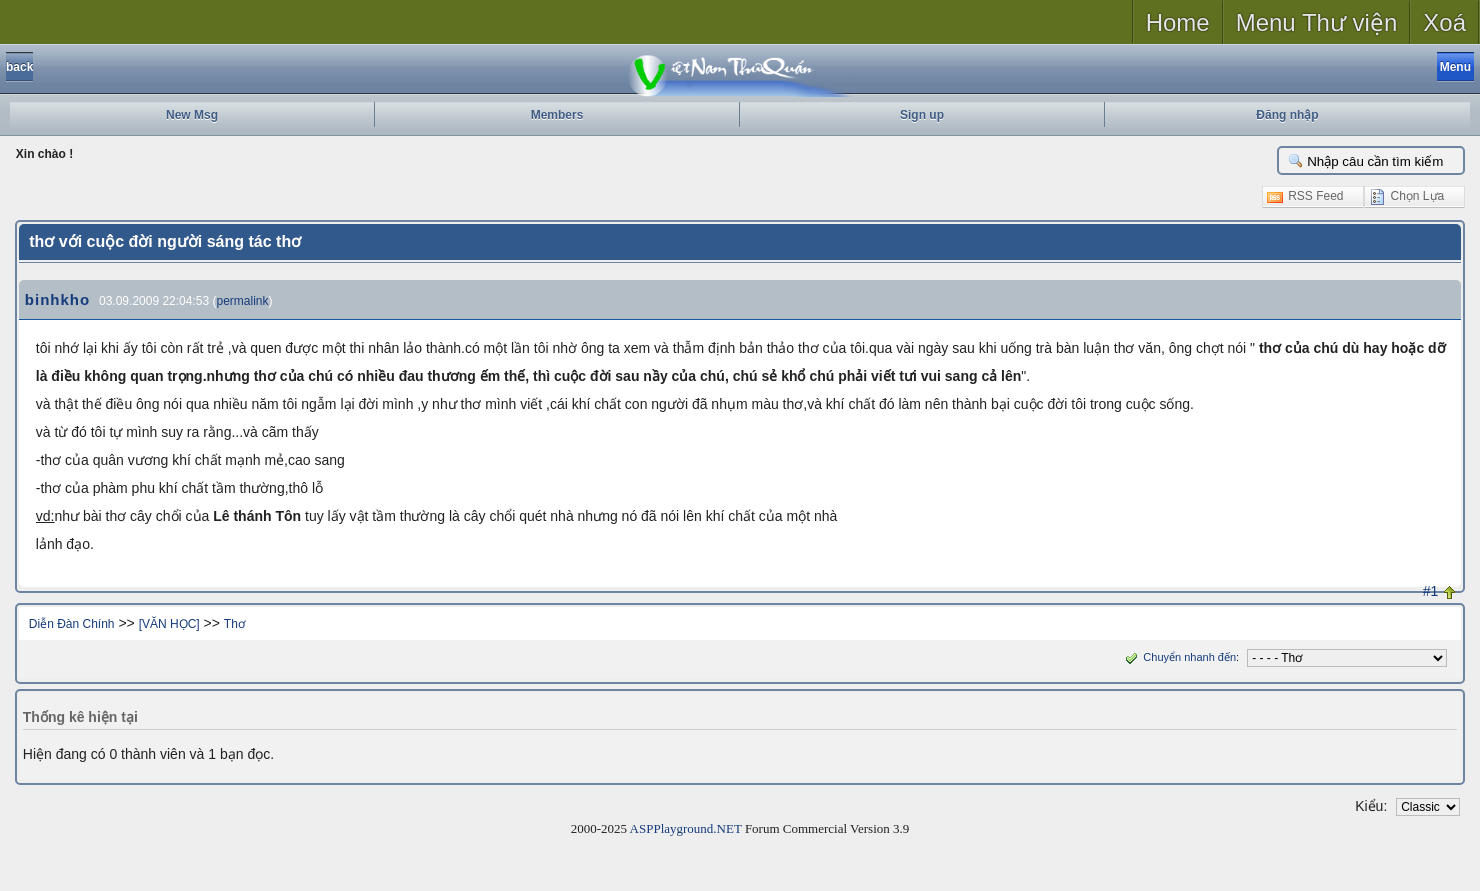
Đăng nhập (1287, 115)
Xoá (1444, 22)
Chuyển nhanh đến (1178, 657)
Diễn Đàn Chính (72, 624)
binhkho (57, 299)
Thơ (234, 624)
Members (557, 115)
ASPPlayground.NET (686, 828)
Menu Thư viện (1317, 22)
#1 (1431, 591)
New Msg (192, 115)
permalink (242, 301)
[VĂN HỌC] (169, 624)
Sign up (922, 115)
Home (1178, 22)
